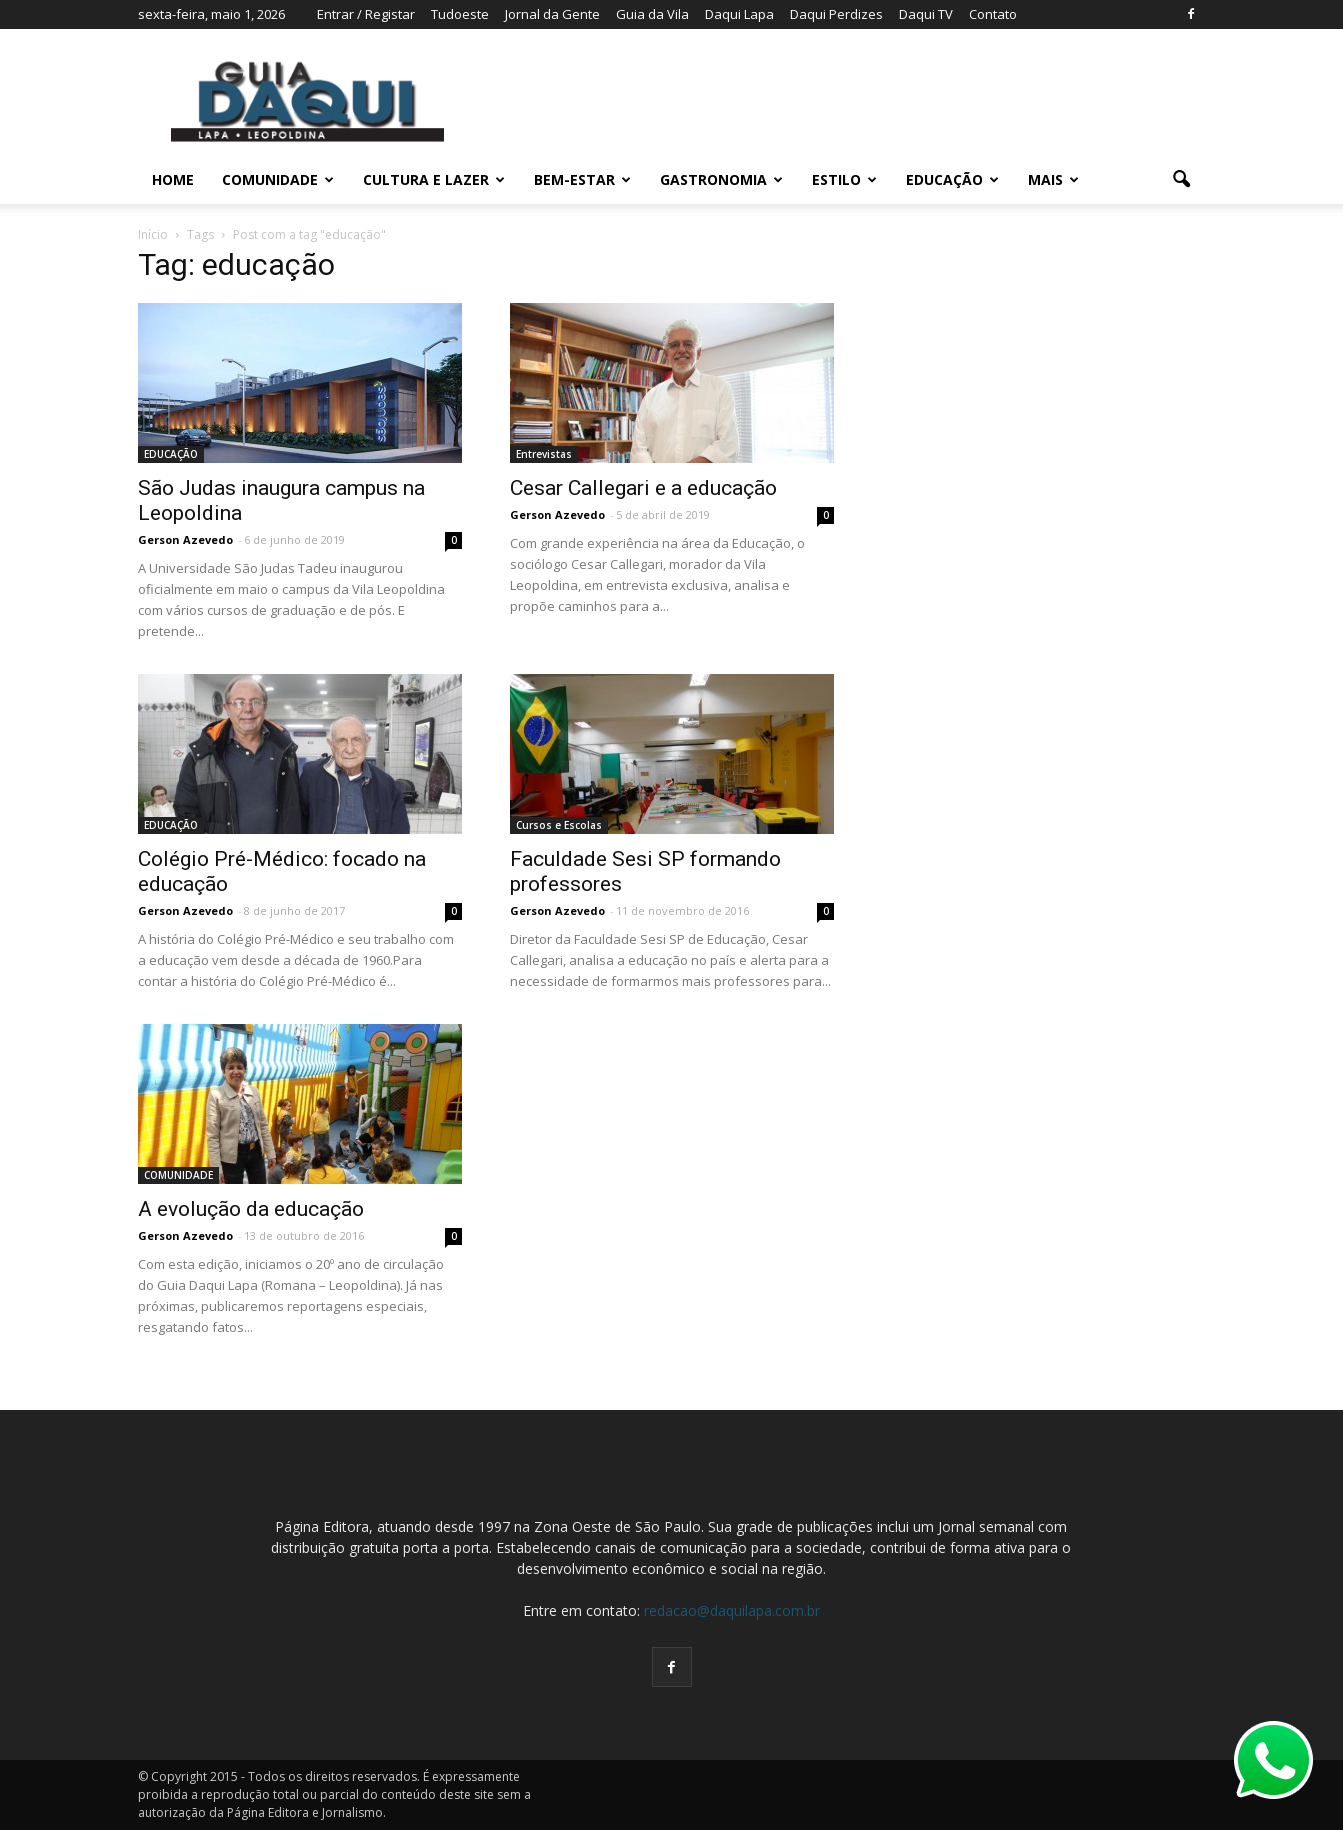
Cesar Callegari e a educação (643, 488)
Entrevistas (544, 454)
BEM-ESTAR (582, 179)
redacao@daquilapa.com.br (732, 1610)
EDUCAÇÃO (952, 179)
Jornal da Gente (552, 14)
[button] (1182, 180)
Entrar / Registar (366, 14)
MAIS (1053, 179)
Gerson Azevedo (185, 539)
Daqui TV (926, 14)
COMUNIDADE (278, 179)
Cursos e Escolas (559, 825)
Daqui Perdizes (836, 14)
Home (173, 179)
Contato (993, 14)
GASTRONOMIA (721, 179)
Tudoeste (460, 14)
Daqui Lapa (739, 14)
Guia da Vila (652, 14)
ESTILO (844, 179)
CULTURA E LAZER (434, 179)
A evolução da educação (251, 1209)
